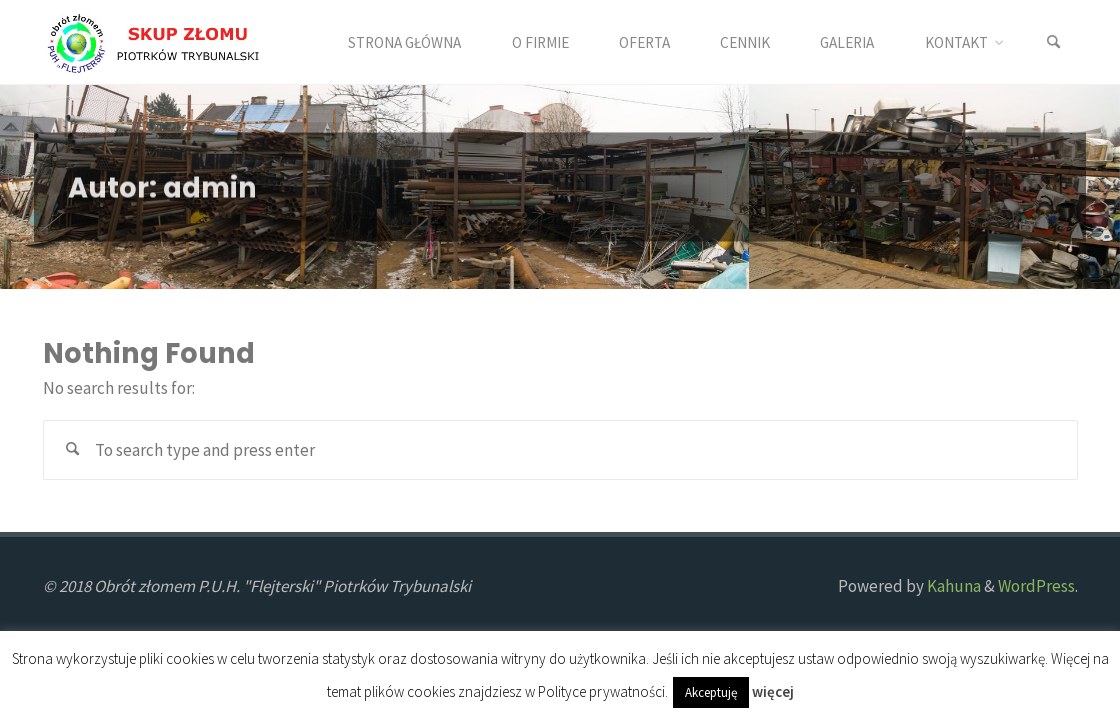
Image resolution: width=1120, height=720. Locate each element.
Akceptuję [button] (711, 692)
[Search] (1054, 42)
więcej (773, 691)
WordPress (1036, 586)
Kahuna (952, 586)
